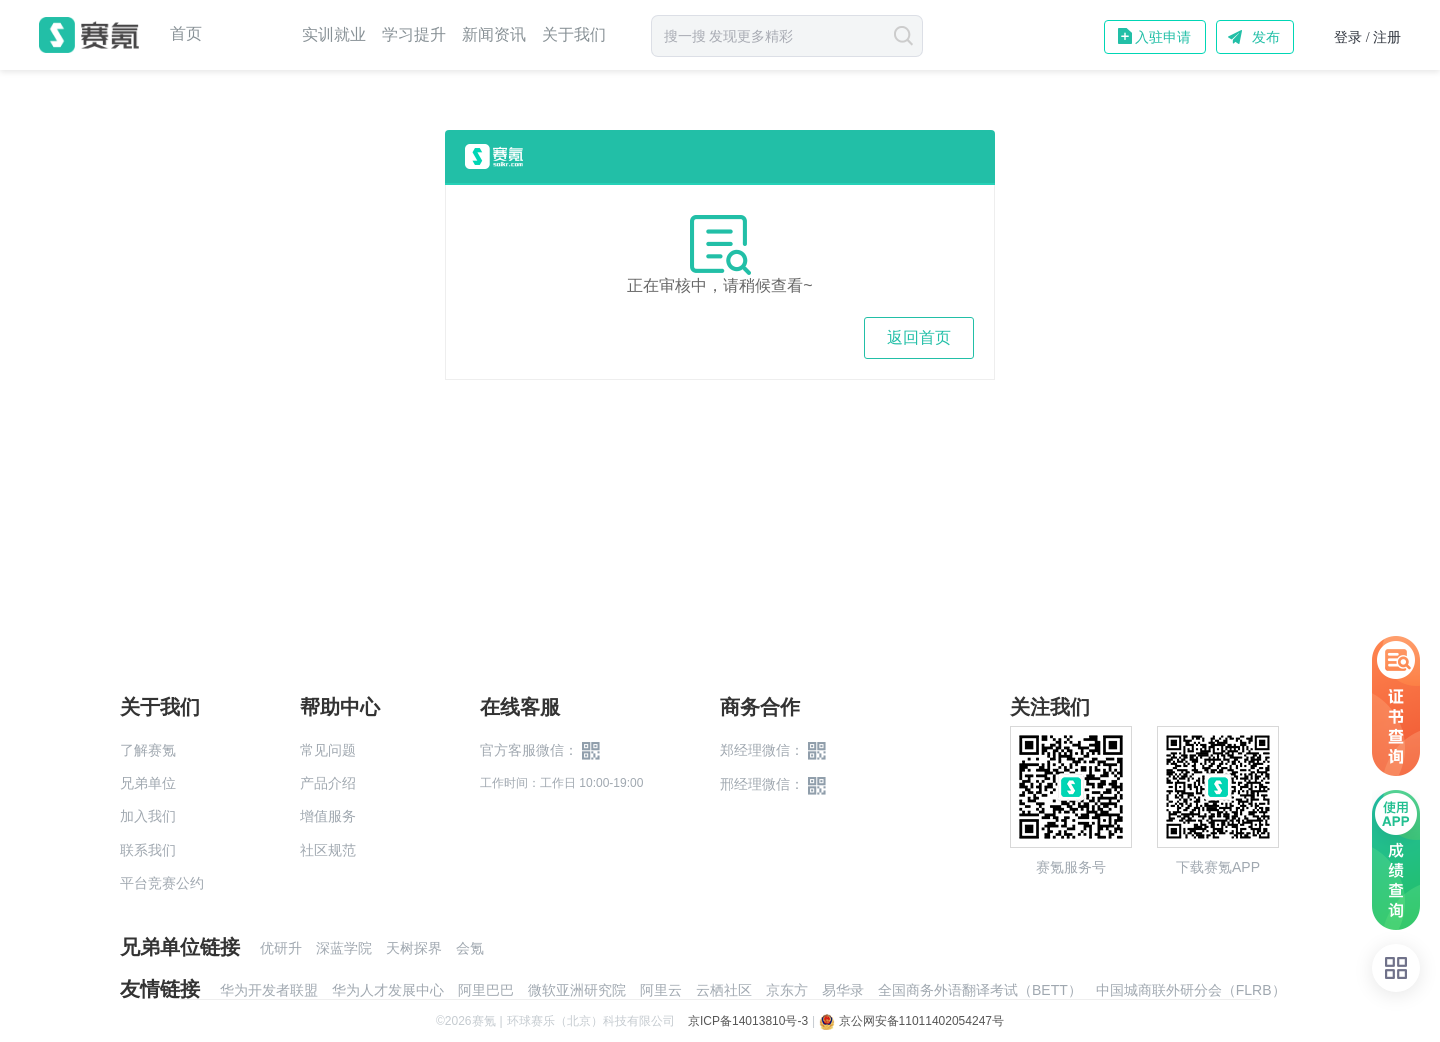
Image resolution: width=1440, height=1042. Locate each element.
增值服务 (328, 816)
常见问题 (328, 750)
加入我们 (148, 816)
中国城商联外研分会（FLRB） (1191, 990)
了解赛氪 (148, 750)
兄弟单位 (148, 783)
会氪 (470, 948)
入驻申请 (1163, 37)
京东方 (787, 990)
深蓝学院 (344, 948)
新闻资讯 (494, 34)
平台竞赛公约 (162, 883)
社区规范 (328, 850)
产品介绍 (328, 783)
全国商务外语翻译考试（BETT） (980, 990)
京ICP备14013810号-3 (748, 1021)
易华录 (843, 990)
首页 (186, 34)
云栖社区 (724, 990)
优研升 (281, 948)
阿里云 (661, 990)
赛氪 (89, 35)
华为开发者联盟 (269, 990)
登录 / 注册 (1367, 37)
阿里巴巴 (486, 990)
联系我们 (148, 850)
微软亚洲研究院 (577, 990)
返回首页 (919, 337)
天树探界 (414, 948)
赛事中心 (252, 35)
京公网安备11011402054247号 (911, 1021)
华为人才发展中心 (388, 990)
